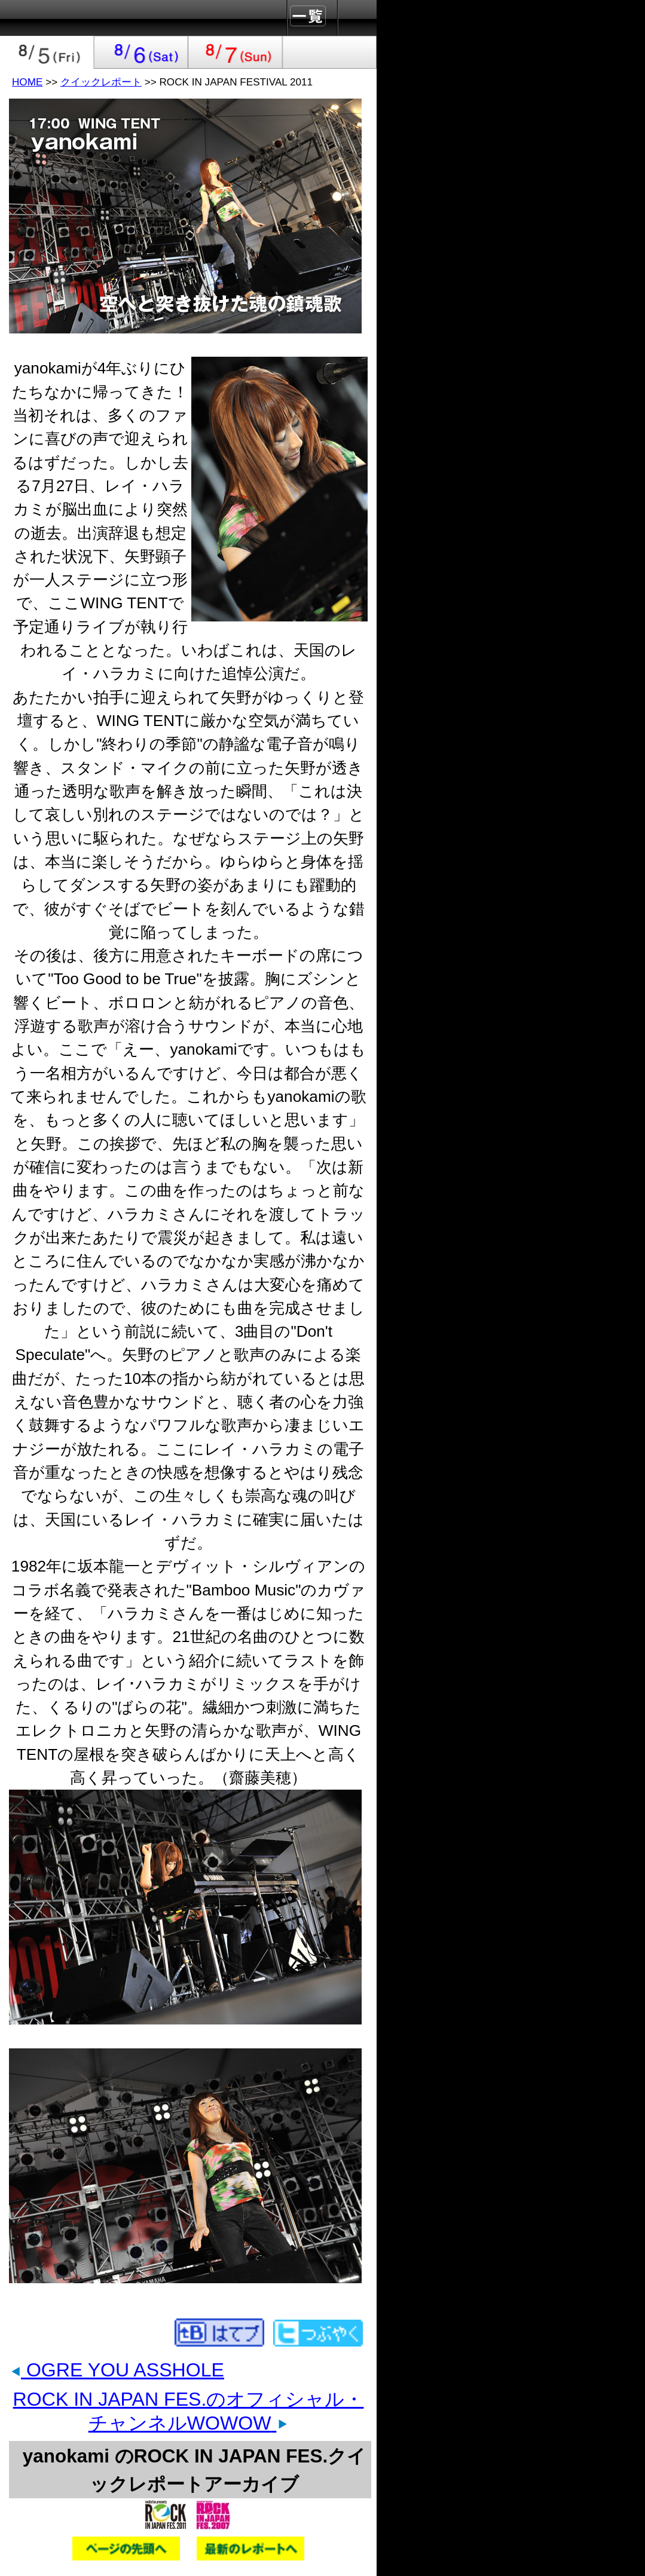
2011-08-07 (235, 52)
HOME (27, 82)
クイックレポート (101, 82)
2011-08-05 (47, 52)
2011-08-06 (141, 52)
